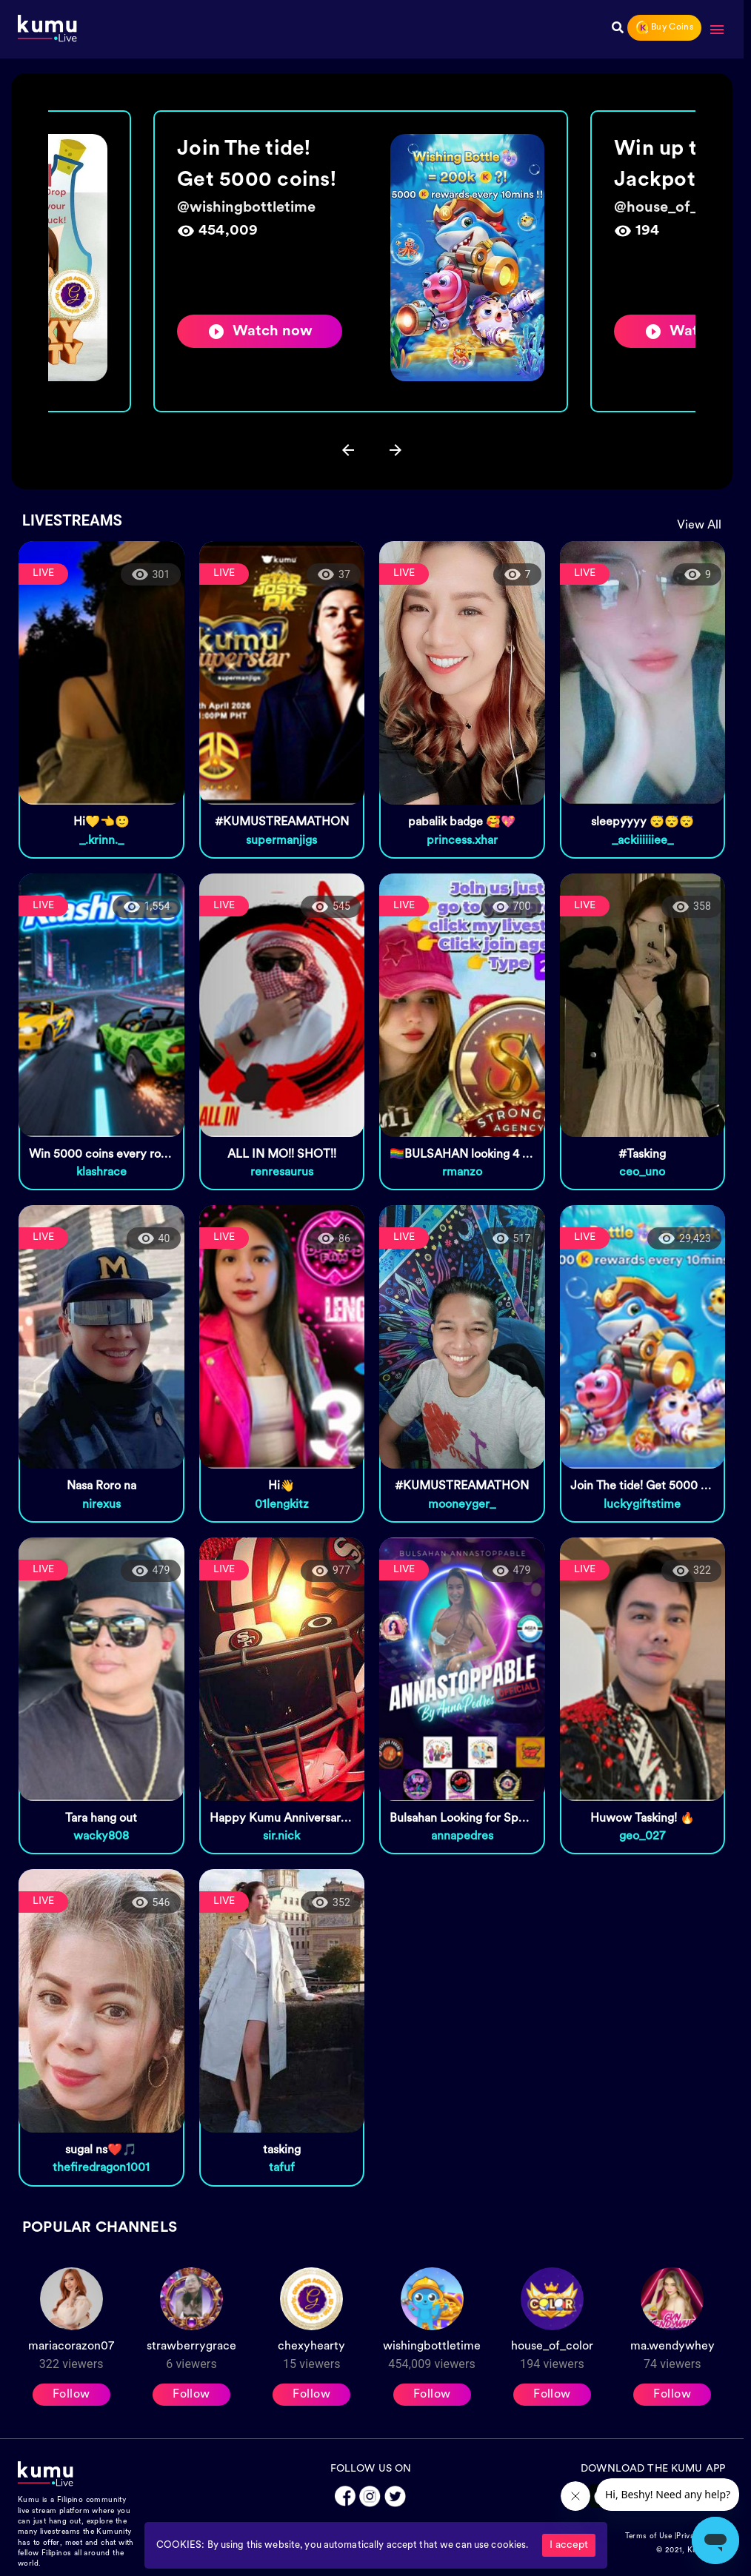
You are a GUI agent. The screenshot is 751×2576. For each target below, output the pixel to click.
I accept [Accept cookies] (569, 2545)
